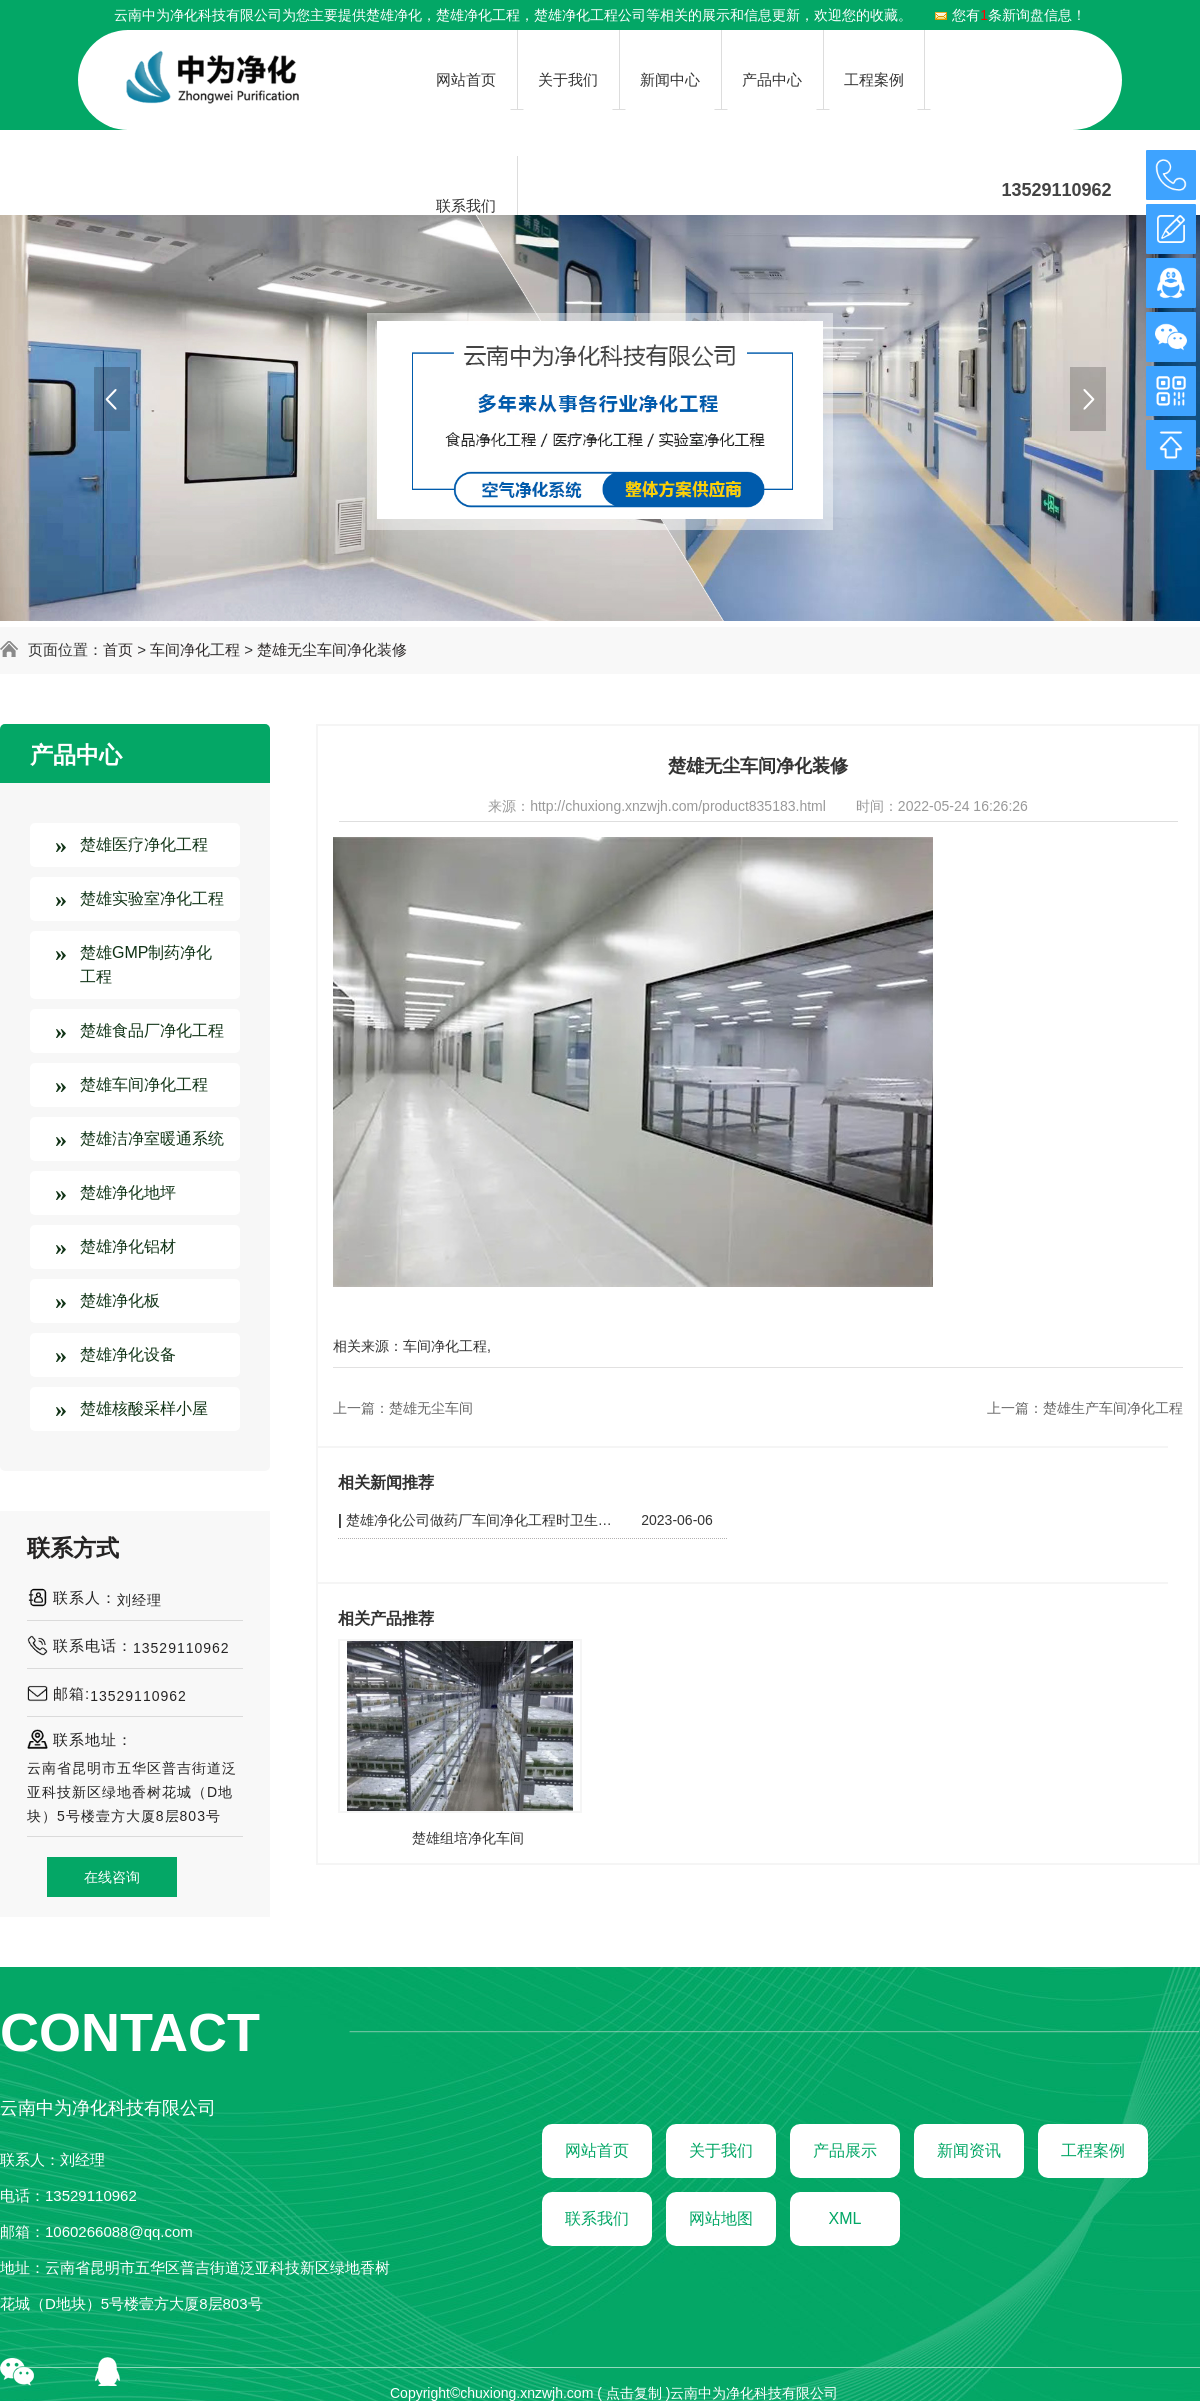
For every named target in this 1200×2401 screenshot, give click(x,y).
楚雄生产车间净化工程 (1113, 1408)
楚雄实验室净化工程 (152, 898)
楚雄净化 (394, 15)
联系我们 (597, 2218)
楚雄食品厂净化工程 (152, 1030)
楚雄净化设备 (128, 1354)
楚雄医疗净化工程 (144, 844)
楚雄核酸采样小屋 (144, 1408)
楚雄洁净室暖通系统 (152, 1138)
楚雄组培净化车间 (468, 1838)
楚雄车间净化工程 (144, 1084)
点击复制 (634, 2393)
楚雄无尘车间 (431, 1408)
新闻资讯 (969, 2150)
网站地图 (721, 2218)
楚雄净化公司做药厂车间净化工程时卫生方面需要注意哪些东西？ (482, 1520)
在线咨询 (112, 1877)
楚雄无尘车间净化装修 (332, 649)
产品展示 (845, 2150)
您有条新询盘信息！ (1009, 15)
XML (845, 2218)
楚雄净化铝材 (128, 1246)
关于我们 (721, 2150)
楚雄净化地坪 (128, 1192)
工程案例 (1093, 2150)
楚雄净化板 (120, 1300)
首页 (118, 649)
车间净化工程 (195, 649)
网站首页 (597, 2150)
